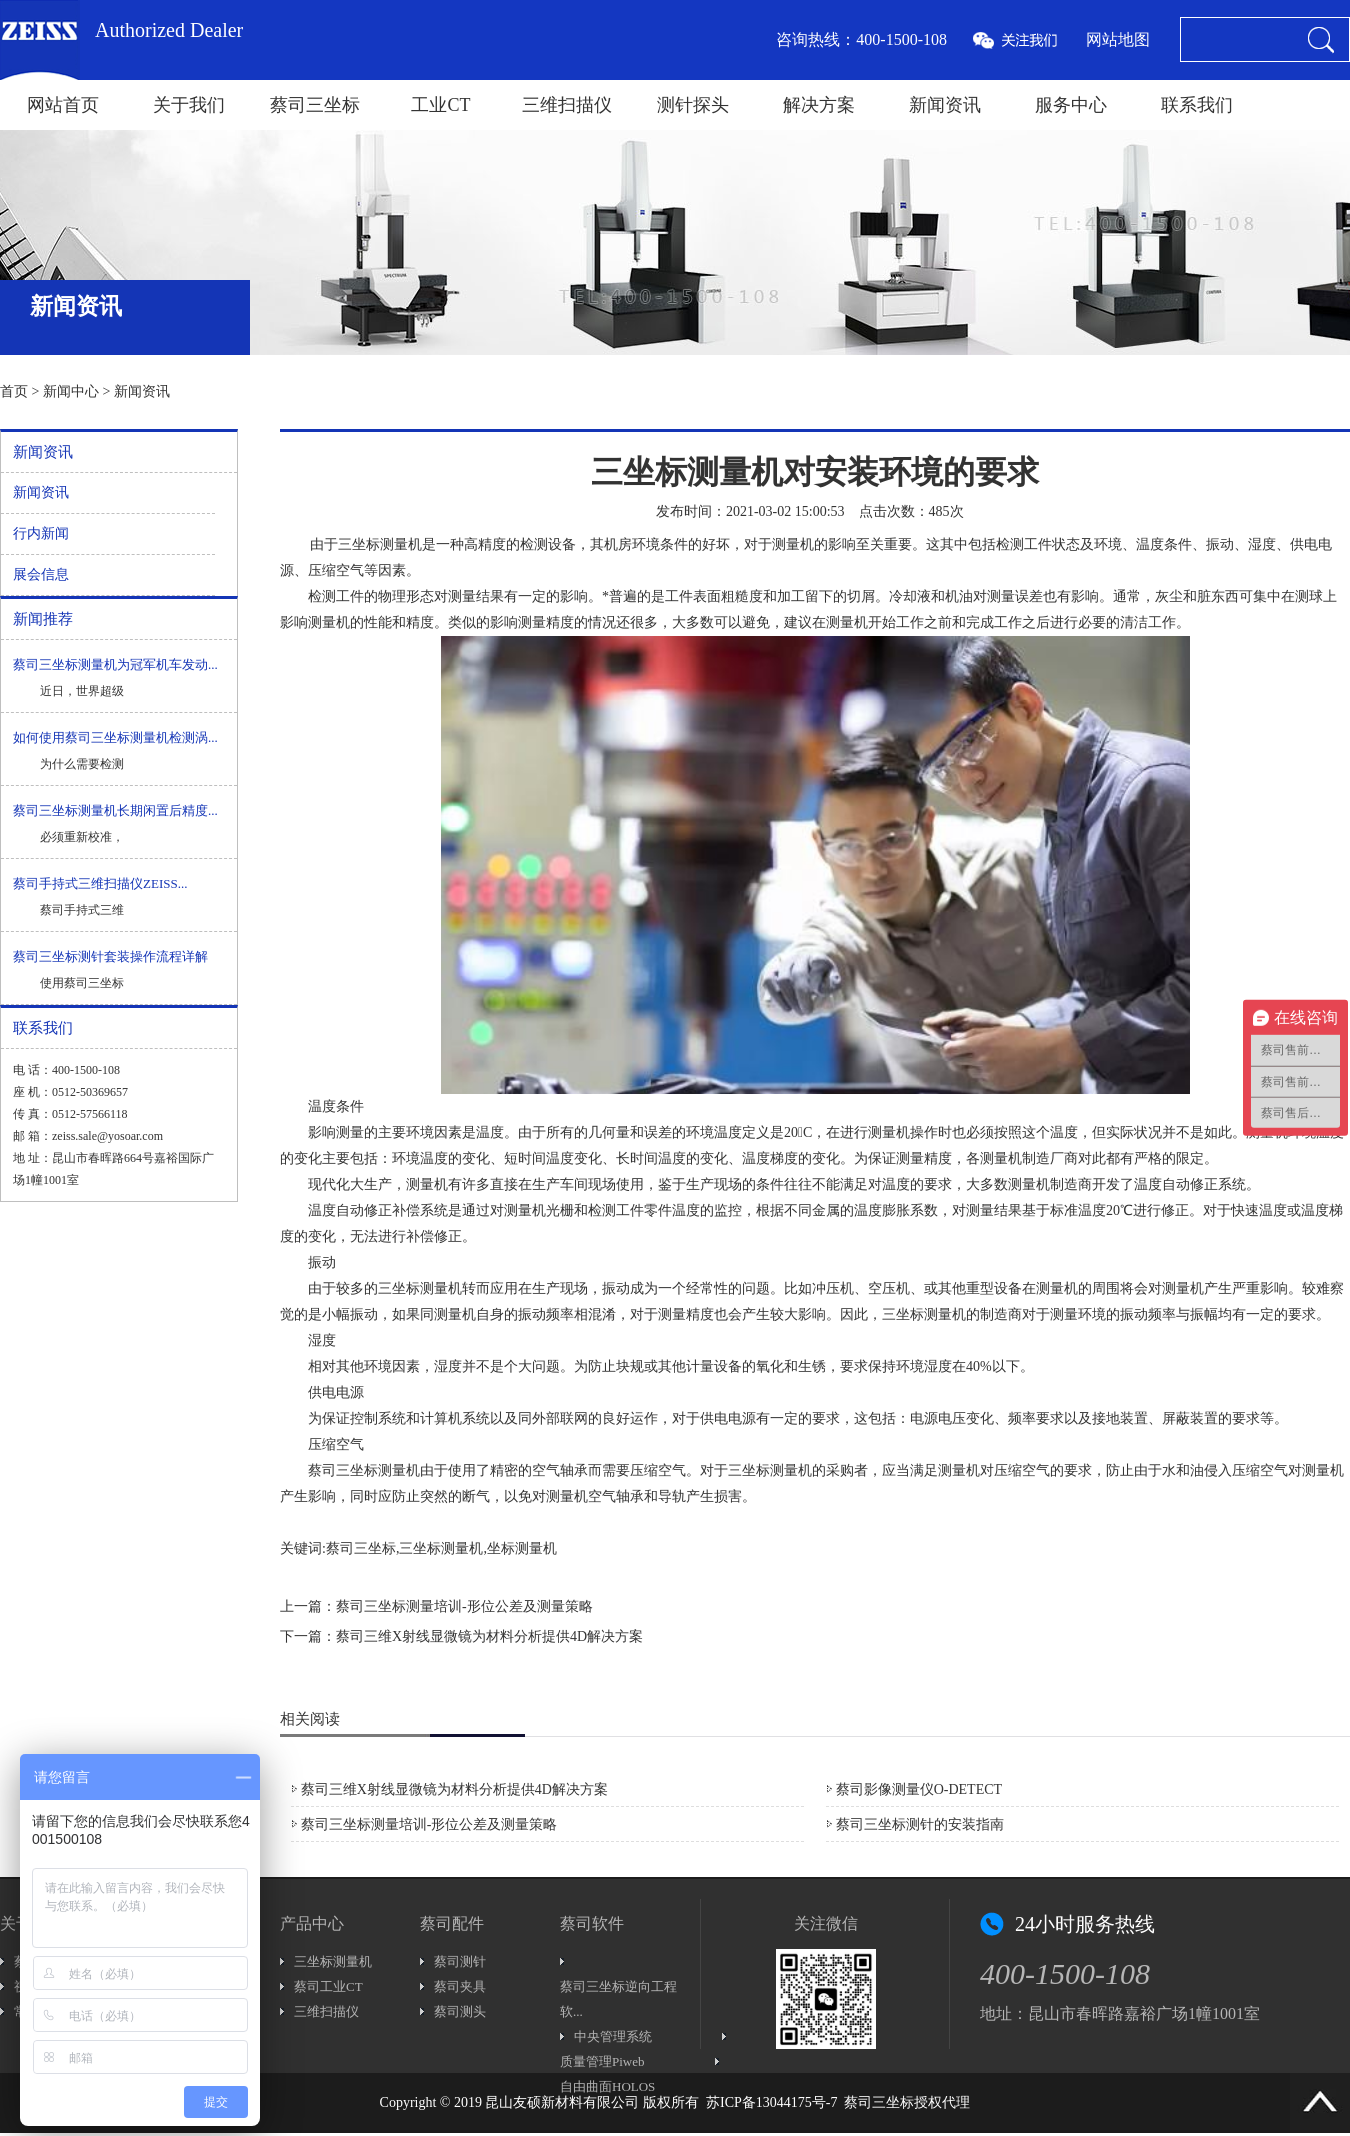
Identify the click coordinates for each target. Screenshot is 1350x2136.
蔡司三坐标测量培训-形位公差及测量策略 (464, 1606)
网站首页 (63, 105)
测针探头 (693, 105)
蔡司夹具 (460, 1986)
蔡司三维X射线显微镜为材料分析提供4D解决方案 (489, 1636)
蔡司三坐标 (315, 105)
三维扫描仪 (567, 105)
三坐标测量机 (333, 1961)
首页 (14, 391)
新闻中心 (71, 391)
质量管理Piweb (602, 2061)
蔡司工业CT (328, 1986)
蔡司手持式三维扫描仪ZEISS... (100, 883)
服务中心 (1071, 105)
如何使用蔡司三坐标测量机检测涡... (115, 737)
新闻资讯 (945, 105)
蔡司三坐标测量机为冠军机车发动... (115, 664)
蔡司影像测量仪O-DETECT (919, 1789)
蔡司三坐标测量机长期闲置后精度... (115, 810)
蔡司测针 (460, 1961)
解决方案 (819, 105)
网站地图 (1118, 39)
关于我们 (189, 105)
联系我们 (1197, 105)
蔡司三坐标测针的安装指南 (920, 1824)
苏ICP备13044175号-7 (771, 2102)
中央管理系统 (613, 2036)
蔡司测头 (460, 2011)
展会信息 (41, 574)
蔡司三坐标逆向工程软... (618, 1999)
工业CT (440, 105)
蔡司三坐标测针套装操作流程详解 (110, 956)
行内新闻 (41, 533)
